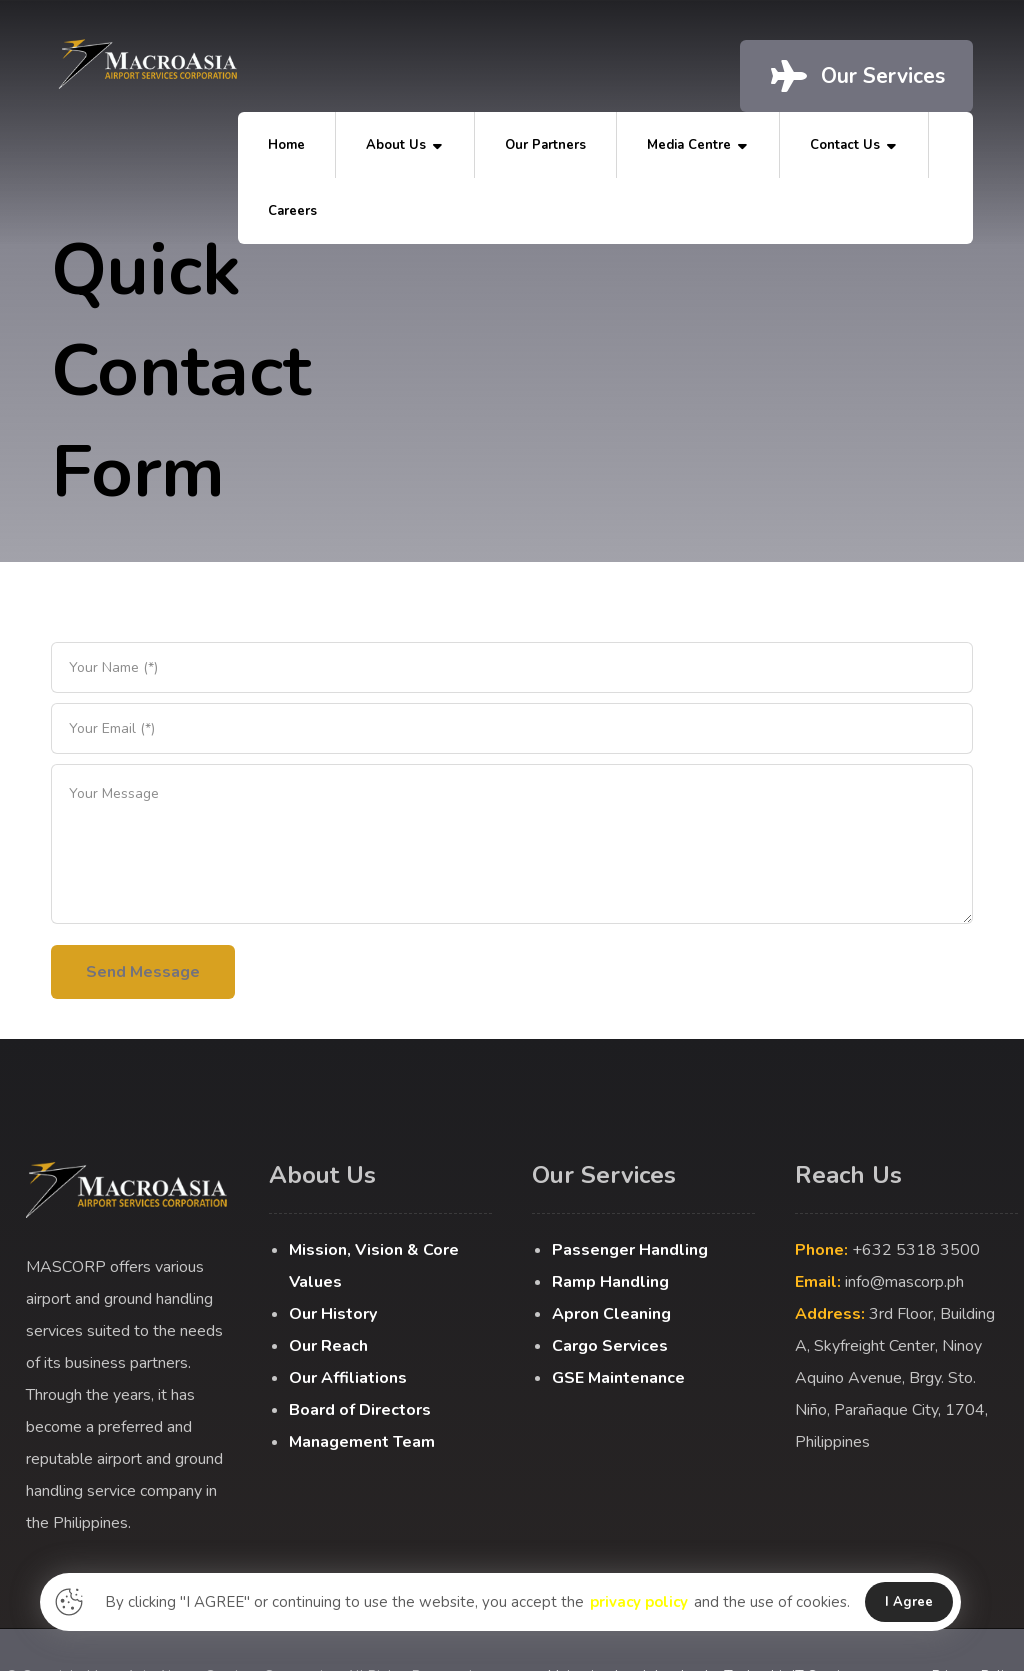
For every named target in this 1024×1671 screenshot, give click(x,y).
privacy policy (639, 1602)
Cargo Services (610, 1346)
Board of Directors (360, 1410)
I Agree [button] (909, 1602)
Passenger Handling (630, 1250)
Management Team (362, 1442)
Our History (333, 1314)
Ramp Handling (610, 1282)
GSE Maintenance (618, 1378)
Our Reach (328, 1346)
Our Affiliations (348, 1378)
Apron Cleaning (611, 1314)
